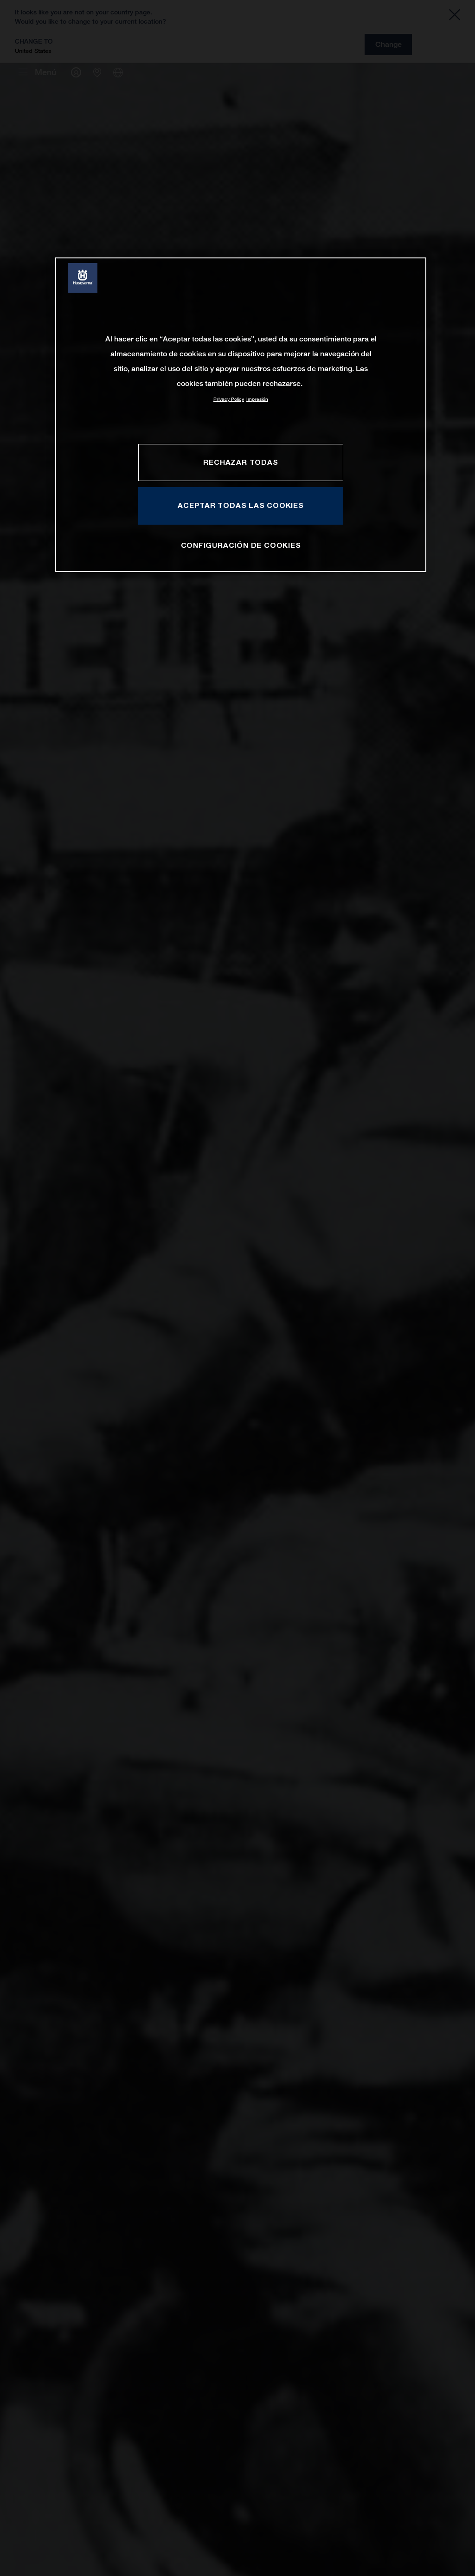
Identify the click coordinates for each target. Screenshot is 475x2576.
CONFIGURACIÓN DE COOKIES (241, 545)
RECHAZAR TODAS (240, 462)
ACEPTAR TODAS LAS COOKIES (241, 505)
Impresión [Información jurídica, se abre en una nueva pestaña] (257, 399)
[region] (240, 414)
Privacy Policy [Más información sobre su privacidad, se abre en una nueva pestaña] (228, 399)
